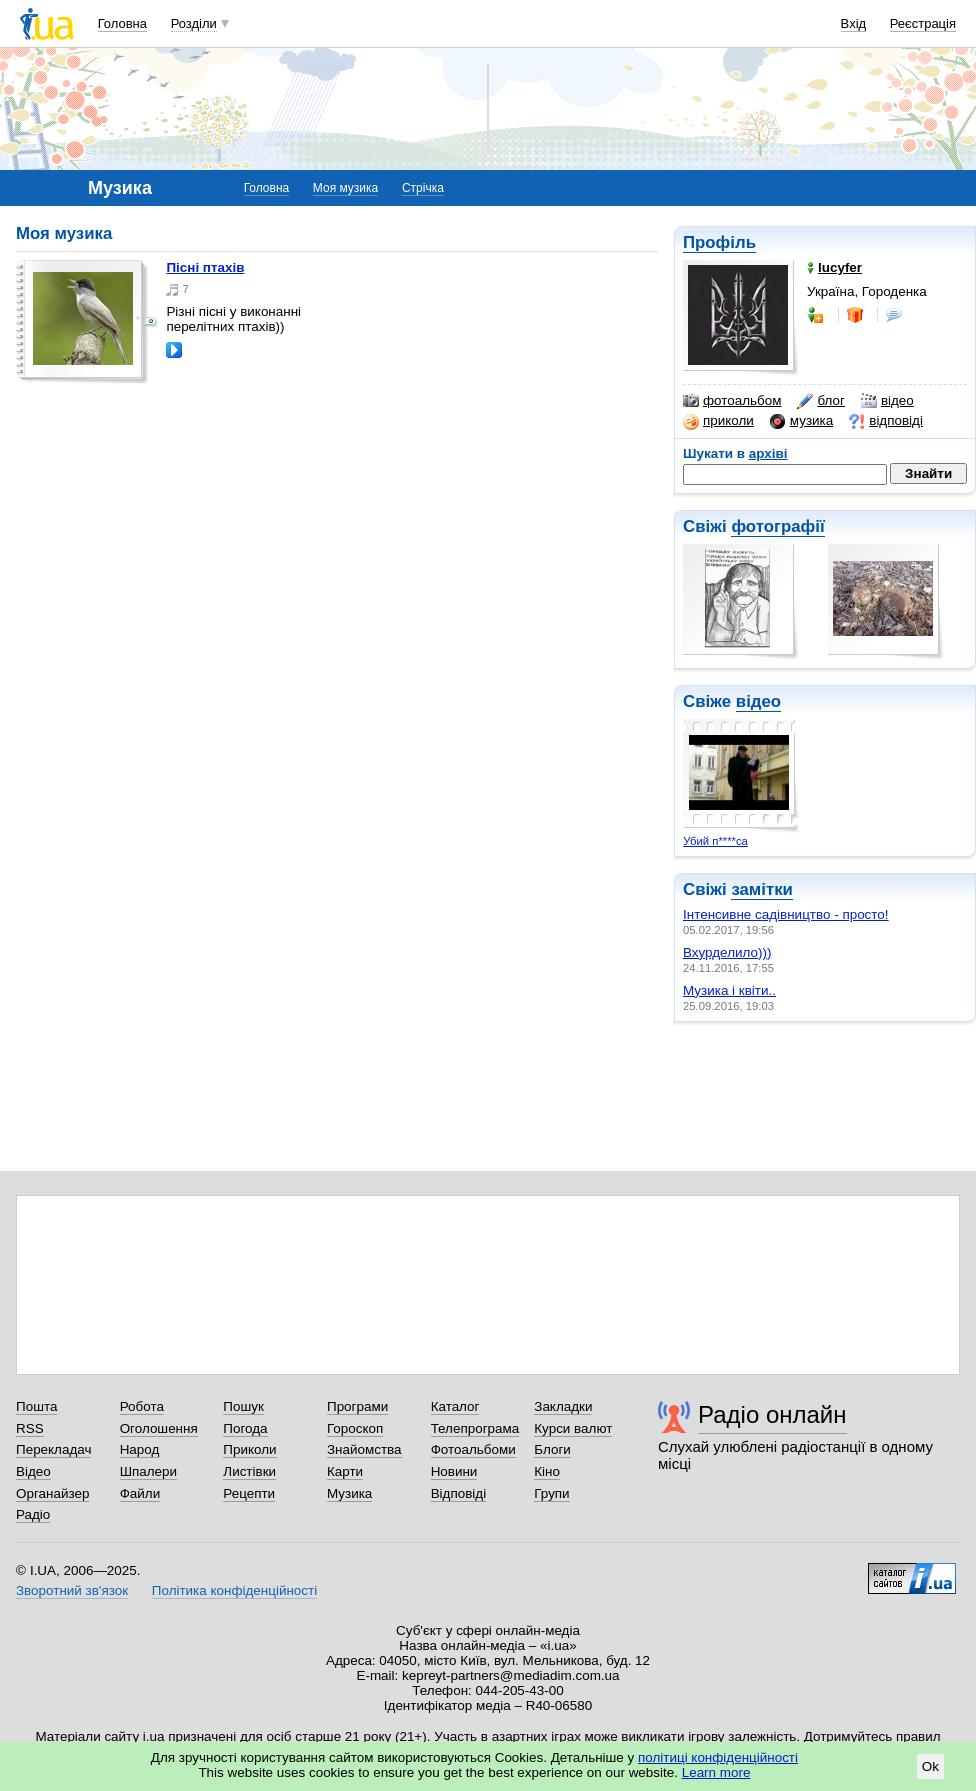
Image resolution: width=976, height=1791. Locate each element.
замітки (762, 889)
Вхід (854, 23)
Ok (930, 1766)
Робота (142, 1406)
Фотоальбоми (473, 1449)
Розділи (194, 23)
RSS (30, 1428)
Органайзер (52, 1493)
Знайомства (364, 1449)
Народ (140, 1449)
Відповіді (459, 1493)
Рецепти (249, 1493)
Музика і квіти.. (729, 990)
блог (820, 401)
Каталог (455, 1406)
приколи (718, 421)
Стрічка (423, 188)
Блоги (552, 1449)
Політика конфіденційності (234, 1590)
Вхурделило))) (727, 952)
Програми (357, 1406)
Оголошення (159, 1428)
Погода (245, 1428)
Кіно (547, 1471)
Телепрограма (475, 1428)
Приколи (249, 1449)
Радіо (33, 1514)
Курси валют (573, 1428)
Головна (122, 23)
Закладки (563, 1406)
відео (887, 401)
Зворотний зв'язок (72, 1590)
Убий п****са (715, 841)
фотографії (777, 526)
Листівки (249, 1471)
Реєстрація (923, 23)
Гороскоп (355, 1428)
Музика (349, 1493)
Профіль (719, 242)
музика (801, 421)
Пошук (243, 1406)
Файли (140, 1493)
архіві (768, 453)
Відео (33, 1471)
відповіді (886, 421)
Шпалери (148, 1471)
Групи (551, 1493)
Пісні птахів (205, 267)
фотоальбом (732, 401)
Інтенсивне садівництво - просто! (786, 914)
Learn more (716, 1772)
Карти (345, 1471)
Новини (454, 1471)
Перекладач (53, 1449)
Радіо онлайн (772, 1414)
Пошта (36, 1406)
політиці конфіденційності (718, 1757)
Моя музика (345, 188)
